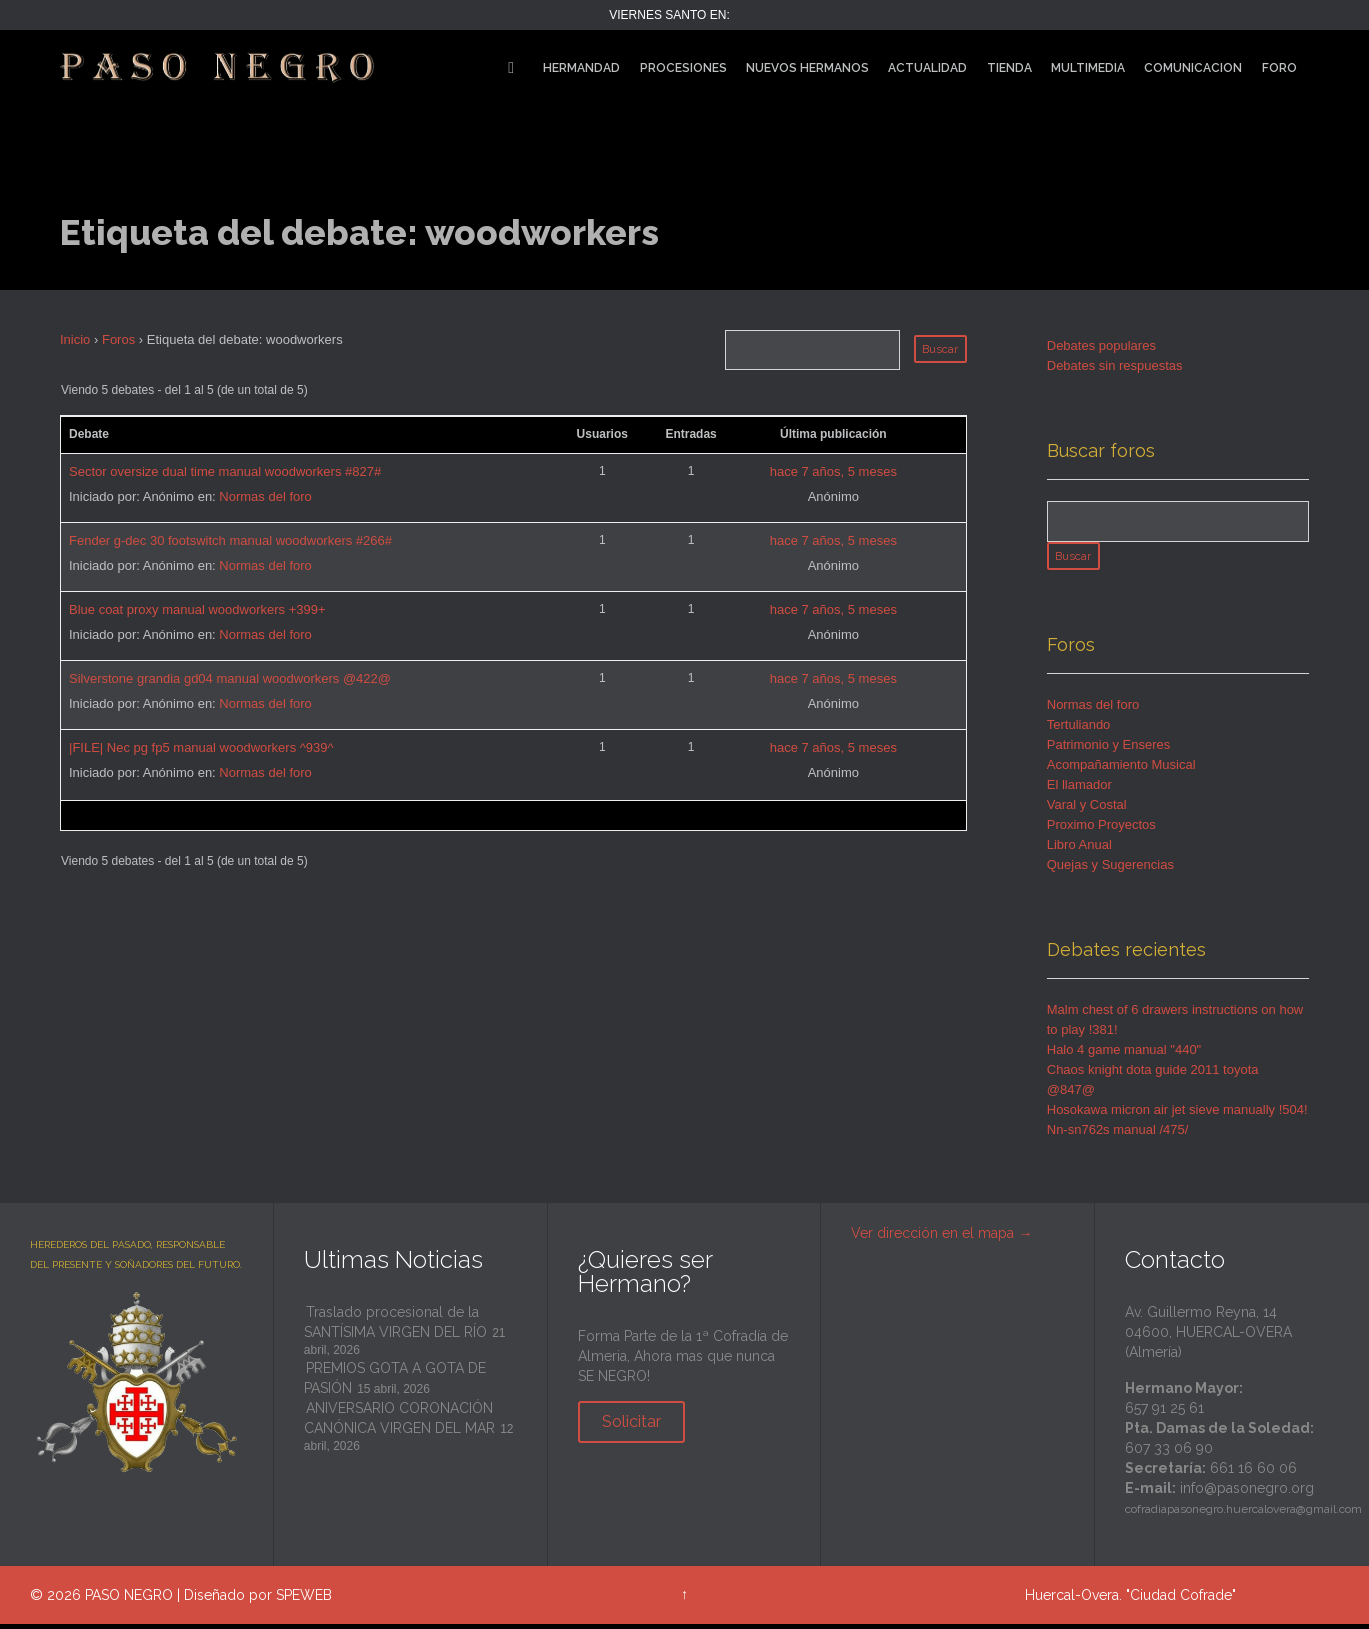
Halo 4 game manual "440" (1124, 1054)
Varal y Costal (1087, 809)
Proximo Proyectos (1101, 829)
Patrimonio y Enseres (1109, 749)
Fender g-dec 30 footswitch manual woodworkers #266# (230, 540)
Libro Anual (1079, 849)
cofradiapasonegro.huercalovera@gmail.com (1243, 1515)
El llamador (1079, 789)
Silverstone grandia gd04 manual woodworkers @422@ (230, 678)
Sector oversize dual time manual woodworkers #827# (225, 471)
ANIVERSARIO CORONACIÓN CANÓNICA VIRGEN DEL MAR (399, 1423)
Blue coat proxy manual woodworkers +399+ (197, 609)
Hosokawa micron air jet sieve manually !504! (1177, 1114)
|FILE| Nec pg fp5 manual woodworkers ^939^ (201, 747)
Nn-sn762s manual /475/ (1118, 1134)
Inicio (75, 339)
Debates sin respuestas (1115, 365)
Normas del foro (265, 496)
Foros (118, 339)
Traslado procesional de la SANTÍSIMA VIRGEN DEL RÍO (395, 1327)
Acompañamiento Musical (1121, 769)
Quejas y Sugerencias (1110, 869)
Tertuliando (1079, 729)
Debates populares (1101, 345)
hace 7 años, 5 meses (833, 471)
